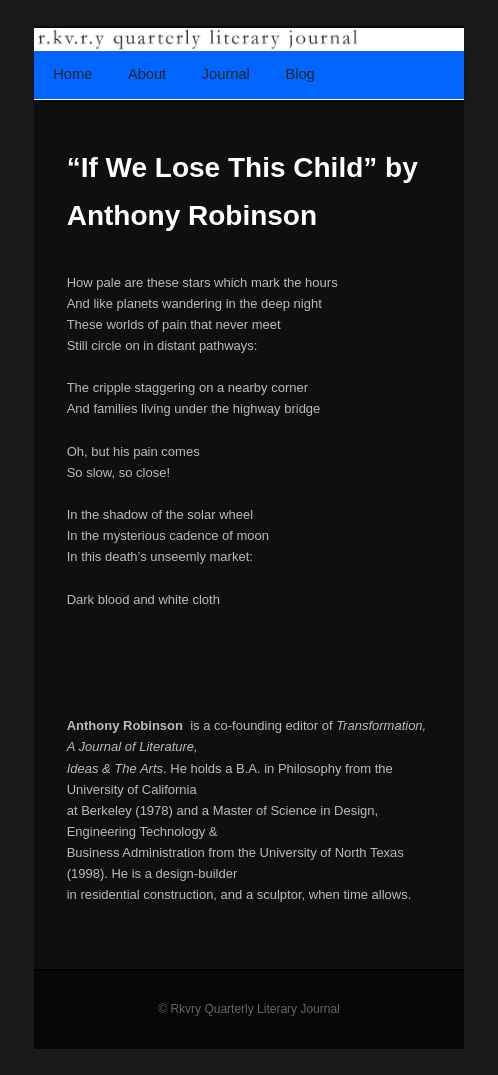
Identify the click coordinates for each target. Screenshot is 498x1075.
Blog (299, 74)
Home (72, 74)
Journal (226, 74)
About (147, 74)
